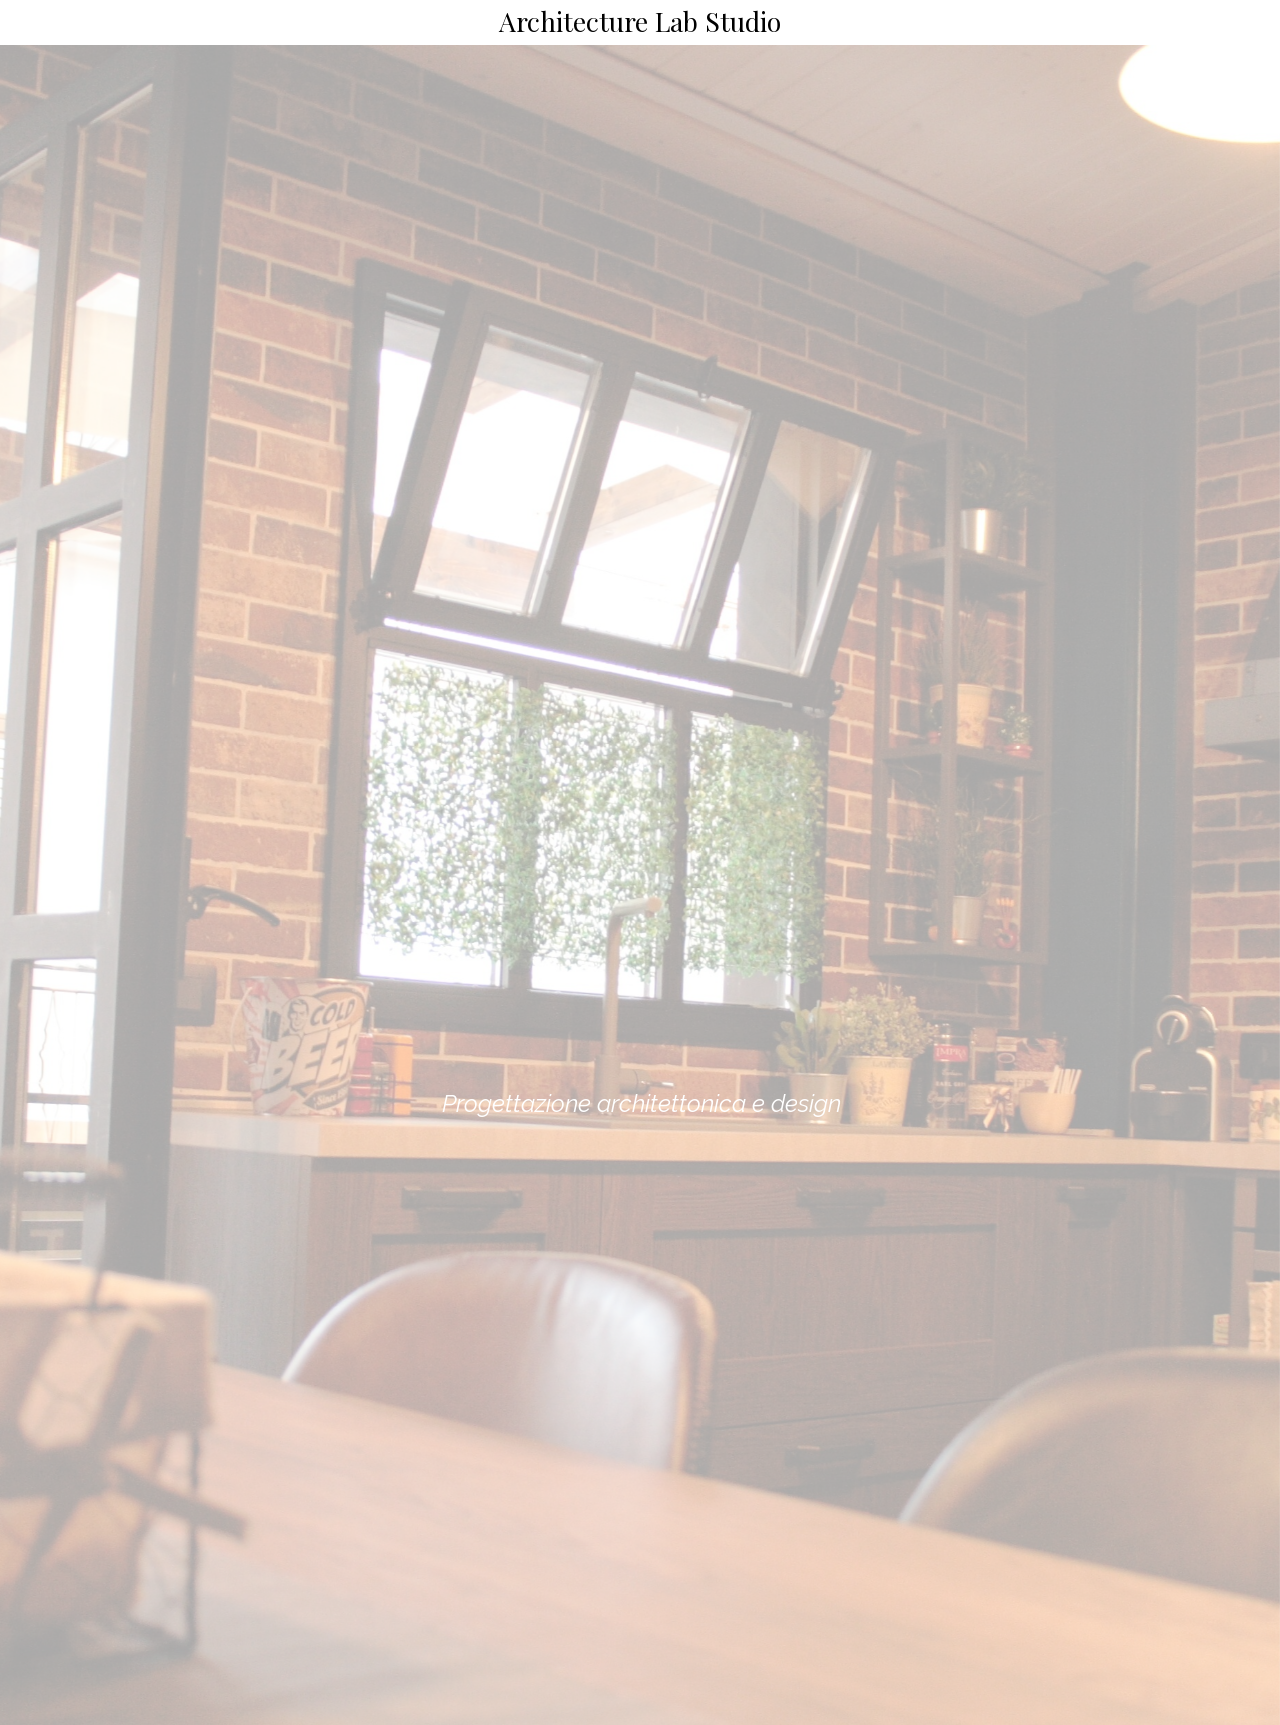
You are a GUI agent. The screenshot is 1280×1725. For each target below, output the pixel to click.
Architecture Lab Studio (640, 21)
